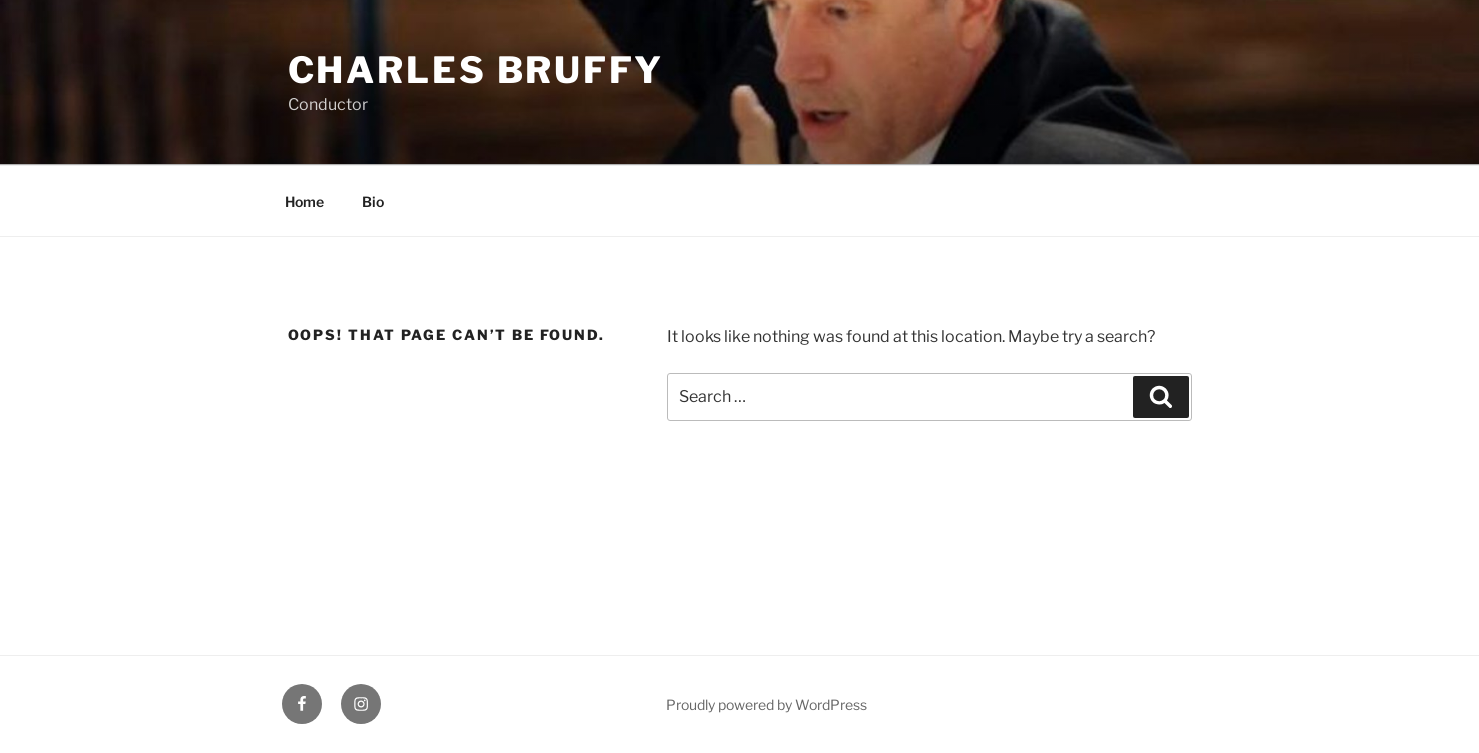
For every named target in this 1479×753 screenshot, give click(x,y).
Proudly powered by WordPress (766, 704)
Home (304, 201)
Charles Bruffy (476, 70)
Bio (373, 201)
